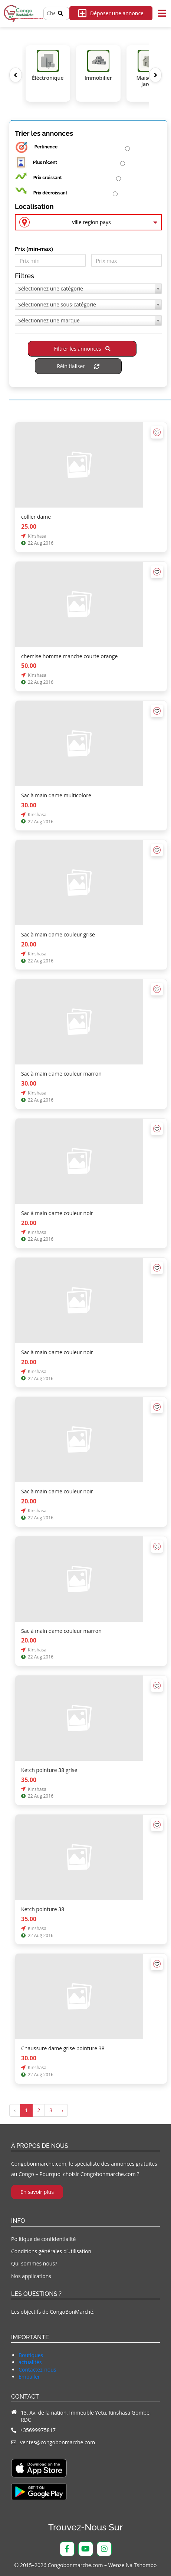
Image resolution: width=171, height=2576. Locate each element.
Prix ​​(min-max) (34, 249)
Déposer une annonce (111, 13)
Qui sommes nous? (34, 2263)
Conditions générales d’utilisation (51, 2251)
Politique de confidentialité (43, 2238)
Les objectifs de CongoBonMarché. (53, 2311)
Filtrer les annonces (82, 348)
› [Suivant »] (62, 2110)
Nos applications (31, 2276)
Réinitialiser (78, 366)
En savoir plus (37, 2191)
